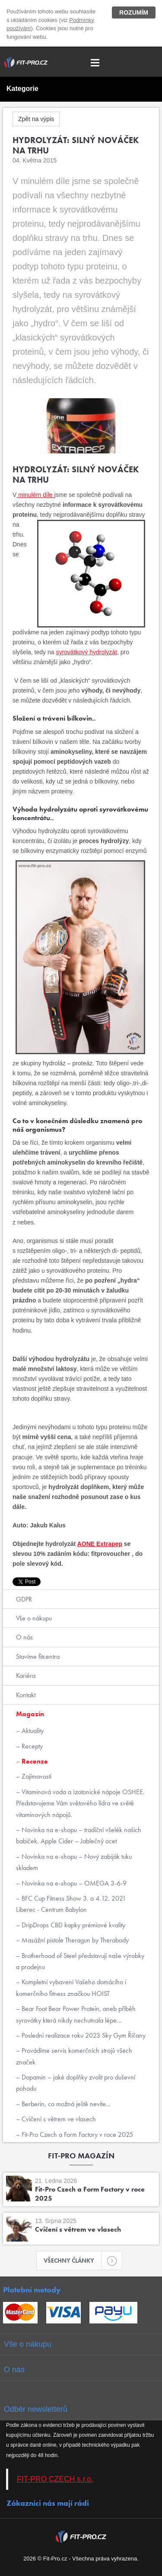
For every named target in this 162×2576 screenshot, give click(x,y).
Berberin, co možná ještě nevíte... (65, 2103)
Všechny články (73, 2260)
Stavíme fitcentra (38, 1656)
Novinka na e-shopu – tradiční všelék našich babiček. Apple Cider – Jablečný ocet (78, 1835)
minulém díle (35, 494)
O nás (24, 1637)
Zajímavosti (35, 1776)
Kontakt (25, 1694)
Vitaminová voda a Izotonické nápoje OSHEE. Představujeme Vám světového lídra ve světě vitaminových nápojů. (80, 1803)
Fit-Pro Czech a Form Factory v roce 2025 (76, 2134)
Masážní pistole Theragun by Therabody (74, 1940)
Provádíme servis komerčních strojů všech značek (74, 2056)
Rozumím (133, 12)
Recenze (34, 1761)
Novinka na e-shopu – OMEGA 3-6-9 (73, 1883)
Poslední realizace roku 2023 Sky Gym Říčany (83, 2035)
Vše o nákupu (34, 1618)
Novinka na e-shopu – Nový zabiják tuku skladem (74, 1862)
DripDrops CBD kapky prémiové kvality (72, 1925)
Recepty (31, 1746)
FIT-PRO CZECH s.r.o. (55, 2479)
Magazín (30, 1713)
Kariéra (25, 1675)
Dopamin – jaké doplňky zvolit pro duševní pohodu (75, 2083)
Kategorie (22, 88)
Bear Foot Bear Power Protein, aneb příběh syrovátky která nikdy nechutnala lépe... (76, 2014)
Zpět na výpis (36, 119)
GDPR (24, 1599)
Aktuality (32, 1730)
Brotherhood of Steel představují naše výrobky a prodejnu (80, 1961)
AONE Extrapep (99, 1543)
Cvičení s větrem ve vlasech (58, 2118)
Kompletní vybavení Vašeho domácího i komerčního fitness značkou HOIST (71, 1987)
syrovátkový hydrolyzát (86, 652)
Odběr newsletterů (35, 2409)
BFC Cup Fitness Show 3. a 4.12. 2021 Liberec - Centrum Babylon (71, 1904)
